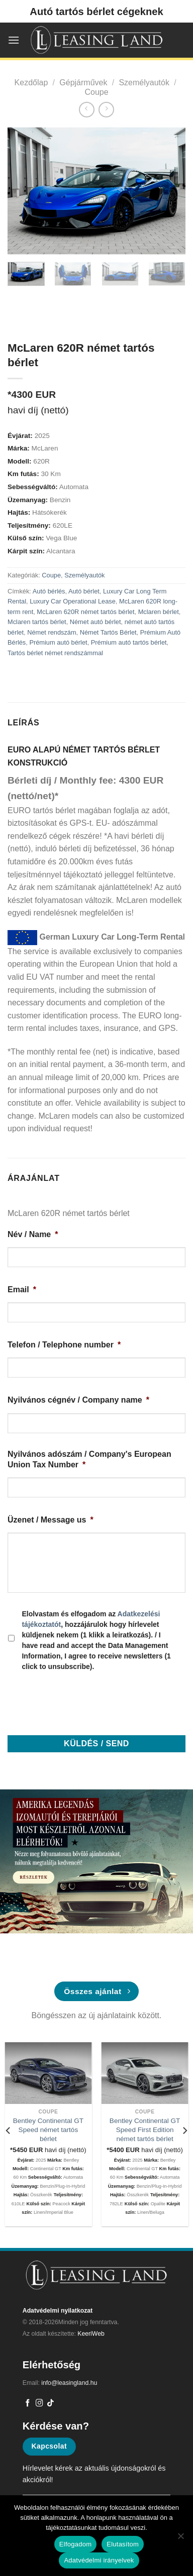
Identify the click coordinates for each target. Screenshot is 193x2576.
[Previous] (9, 2130)
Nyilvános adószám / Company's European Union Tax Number (89, 1459)
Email (22, 1289)
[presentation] (84, 1699)
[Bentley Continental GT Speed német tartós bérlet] (48, 2073)
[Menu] (14, 40)
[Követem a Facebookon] (28, 2403)
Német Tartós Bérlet (108, 632)
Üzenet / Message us (50, 1520)
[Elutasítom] (180, 2539)
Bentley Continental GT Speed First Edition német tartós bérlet (145, 2129)
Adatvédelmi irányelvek (99, 2560)
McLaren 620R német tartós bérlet (85, 612)
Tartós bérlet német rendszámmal (55, 653)
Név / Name (33, 1234)
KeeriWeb (91, 2333)
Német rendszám (51, 632)
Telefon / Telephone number (64, 1344)
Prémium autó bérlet (58, 642)
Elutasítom (123, 2544)
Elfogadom (75, 2544)
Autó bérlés (49, 591)
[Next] (184, 2130)
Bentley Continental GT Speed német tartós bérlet (48, 2129)
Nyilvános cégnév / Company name (78, 1400)
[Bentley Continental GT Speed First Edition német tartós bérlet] (145, 2073)
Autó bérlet (84, 591)
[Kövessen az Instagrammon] (39, 2403)
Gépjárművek (83, 82)
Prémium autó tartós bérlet (129, 642)
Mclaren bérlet (158, 612)
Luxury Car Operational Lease (73, 601)
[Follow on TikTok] (50, 2403)
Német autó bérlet (95, 622)
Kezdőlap (31, 82)
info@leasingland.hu (69, 2382)
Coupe (96, 92)
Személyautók (144, 82)
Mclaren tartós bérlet (37, 622)
